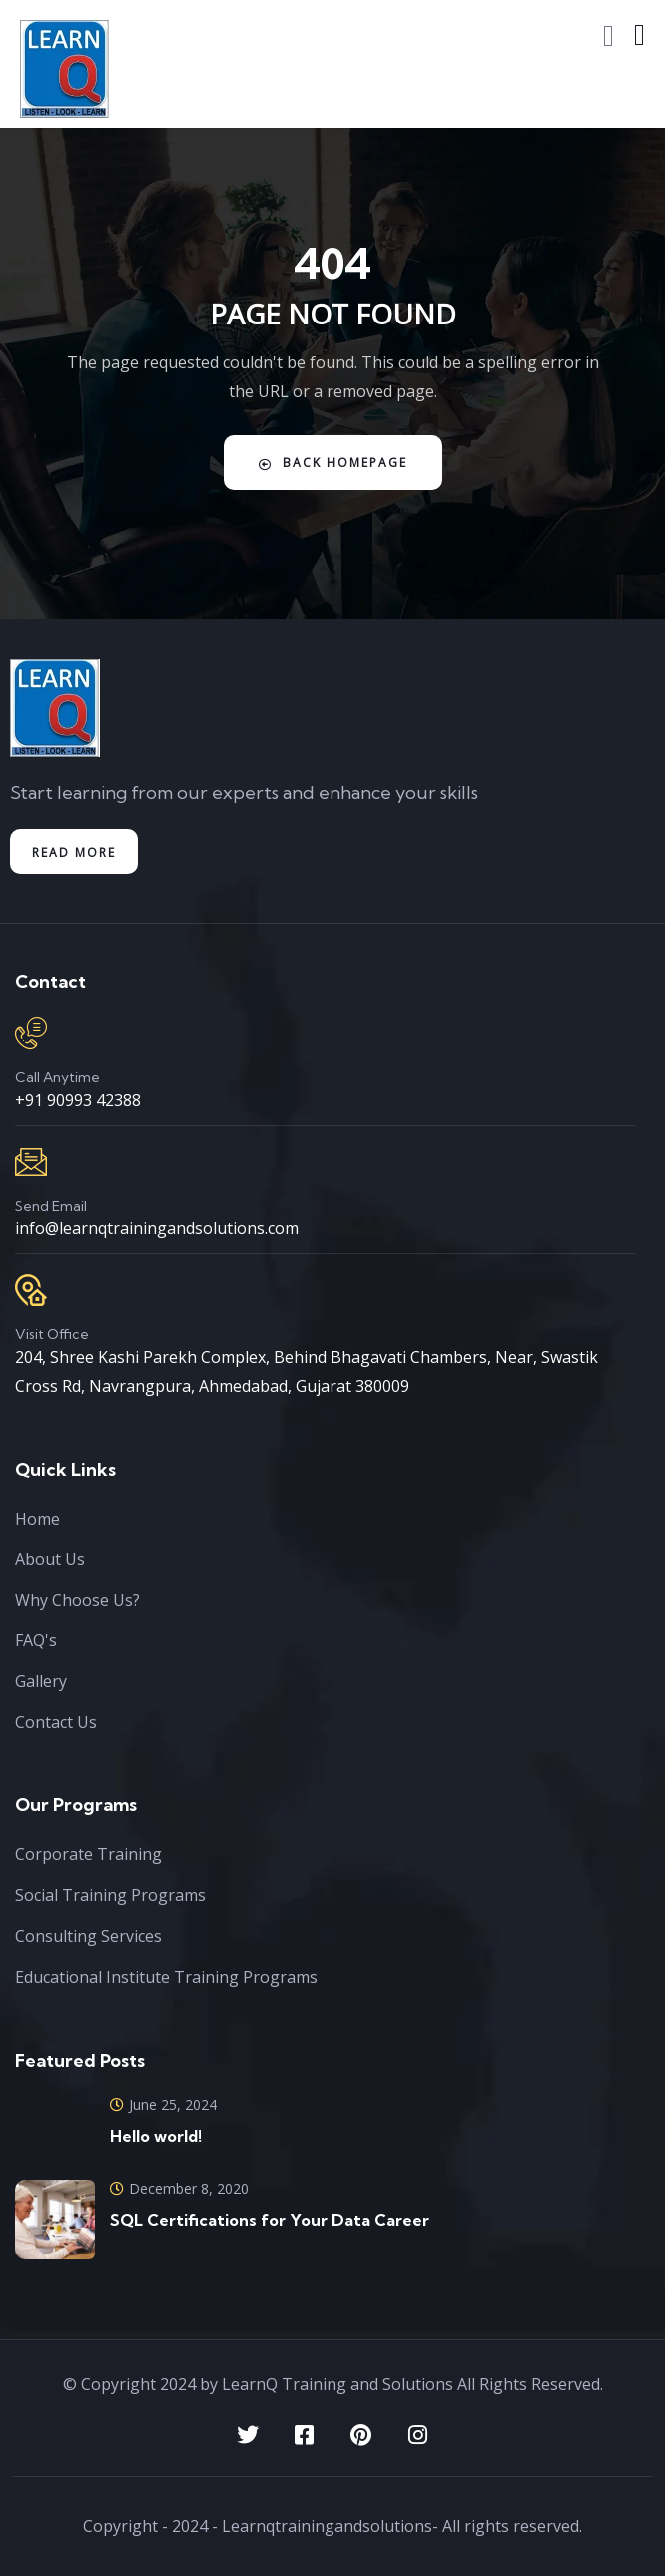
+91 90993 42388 (78, 1100)
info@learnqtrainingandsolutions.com (157, 1228)
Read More (74, 852)
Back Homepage (333, 462)
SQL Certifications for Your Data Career (269, 2220)
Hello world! (156, 2136)
